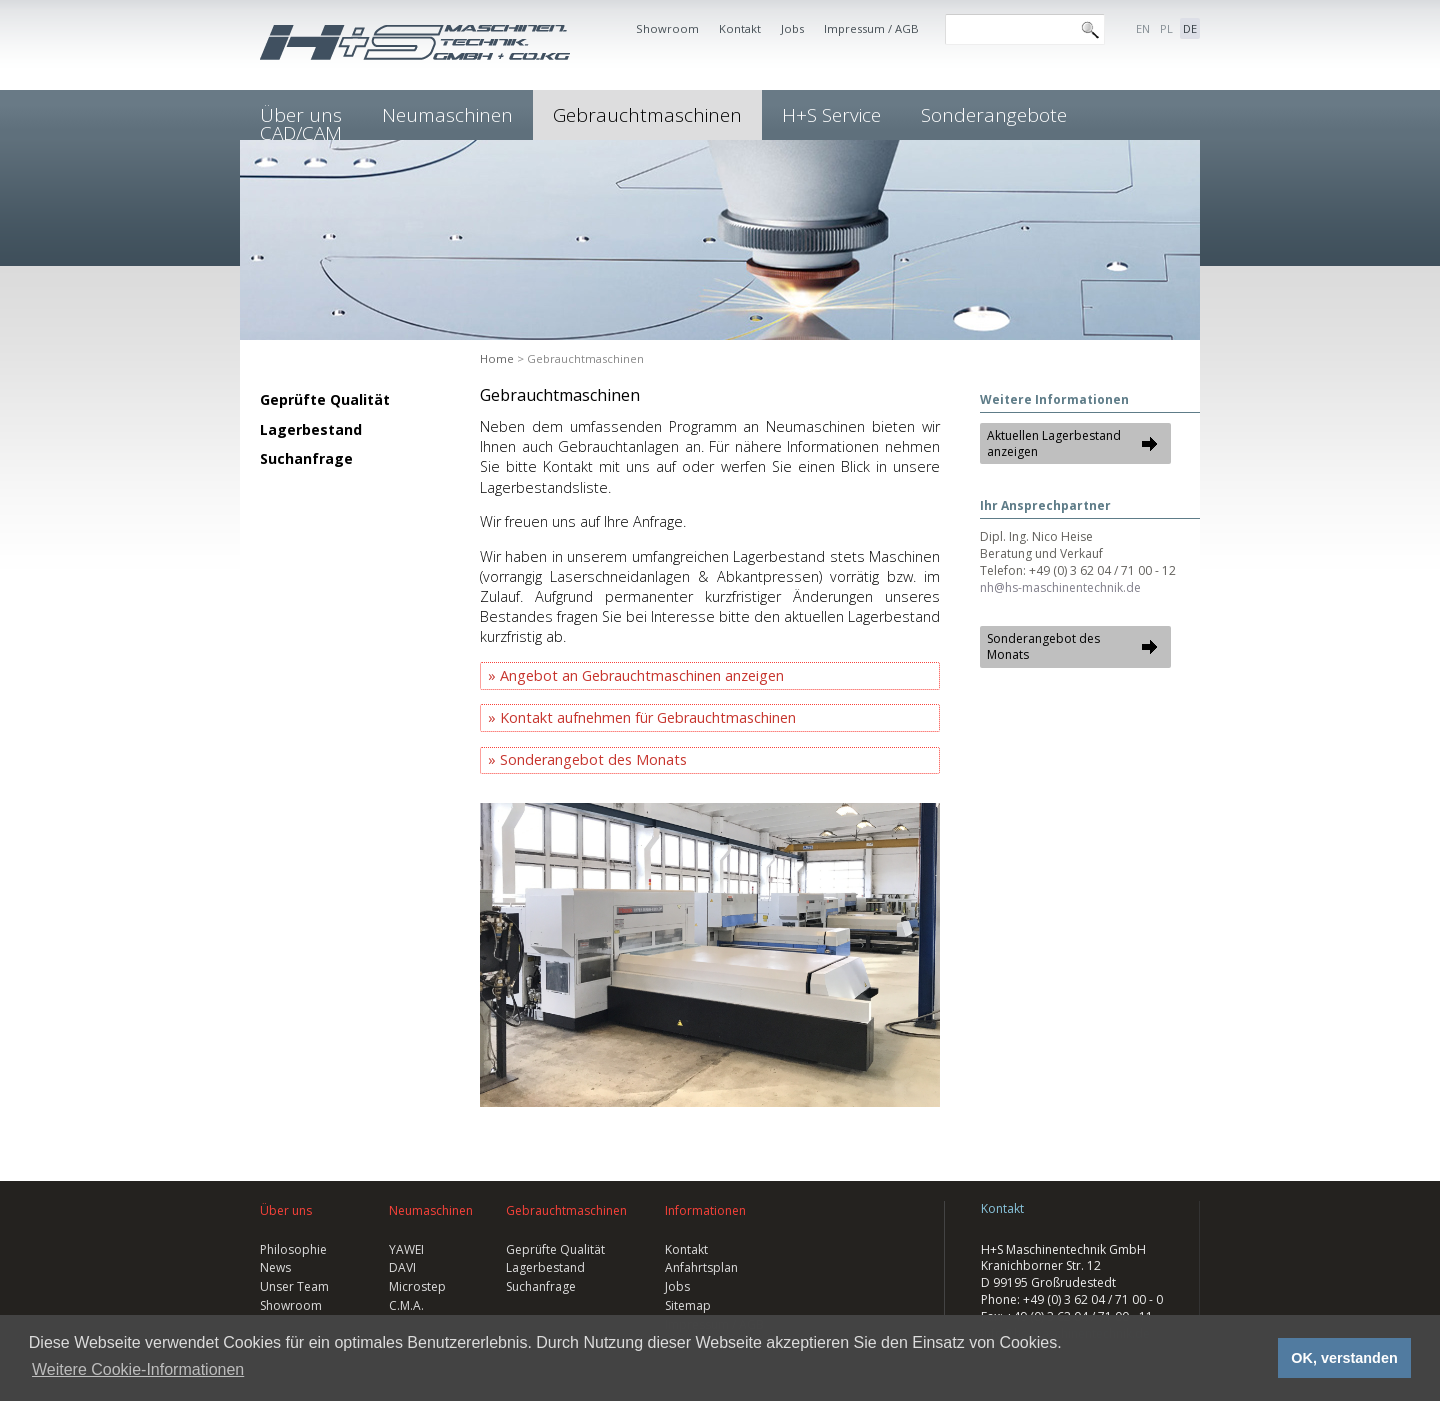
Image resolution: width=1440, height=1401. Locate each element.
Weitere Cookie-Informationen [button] (138, 1369)
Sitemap (688, 1305)
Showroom (667, 28)
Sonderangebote (994, 115)
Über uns (286, 1210)
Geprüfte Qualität (325, 399)
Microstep (417, 1286)
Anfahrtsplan (701, 1267)
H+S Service (831, 115)
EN (1143, 28)
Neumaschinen (447, 115)
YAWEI (406, 1249)
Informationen (705, 1210)
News (275, 1267)
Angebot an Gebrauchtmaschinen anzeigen (642, 675)
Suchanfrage (306, 458)
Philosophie (293, 1249)
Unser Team (294, 1286)
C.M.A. (406, 1305)
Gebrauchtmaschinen (647, 115)
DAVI (402, 1267)
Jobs (792, 28)
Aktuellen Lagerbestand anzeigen (1054, 443)
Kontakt (740, 28)
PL (1166, 28)
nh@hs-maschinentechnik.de (1060, 587)
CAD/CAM (301, 133)
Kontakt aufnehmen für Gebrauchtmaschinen (648, 717)
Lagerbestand (311, 429)
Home (497, 358)
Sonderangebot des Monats (593, 759)
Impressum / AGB (871, 28)
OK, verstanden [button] (1344, 1358)
